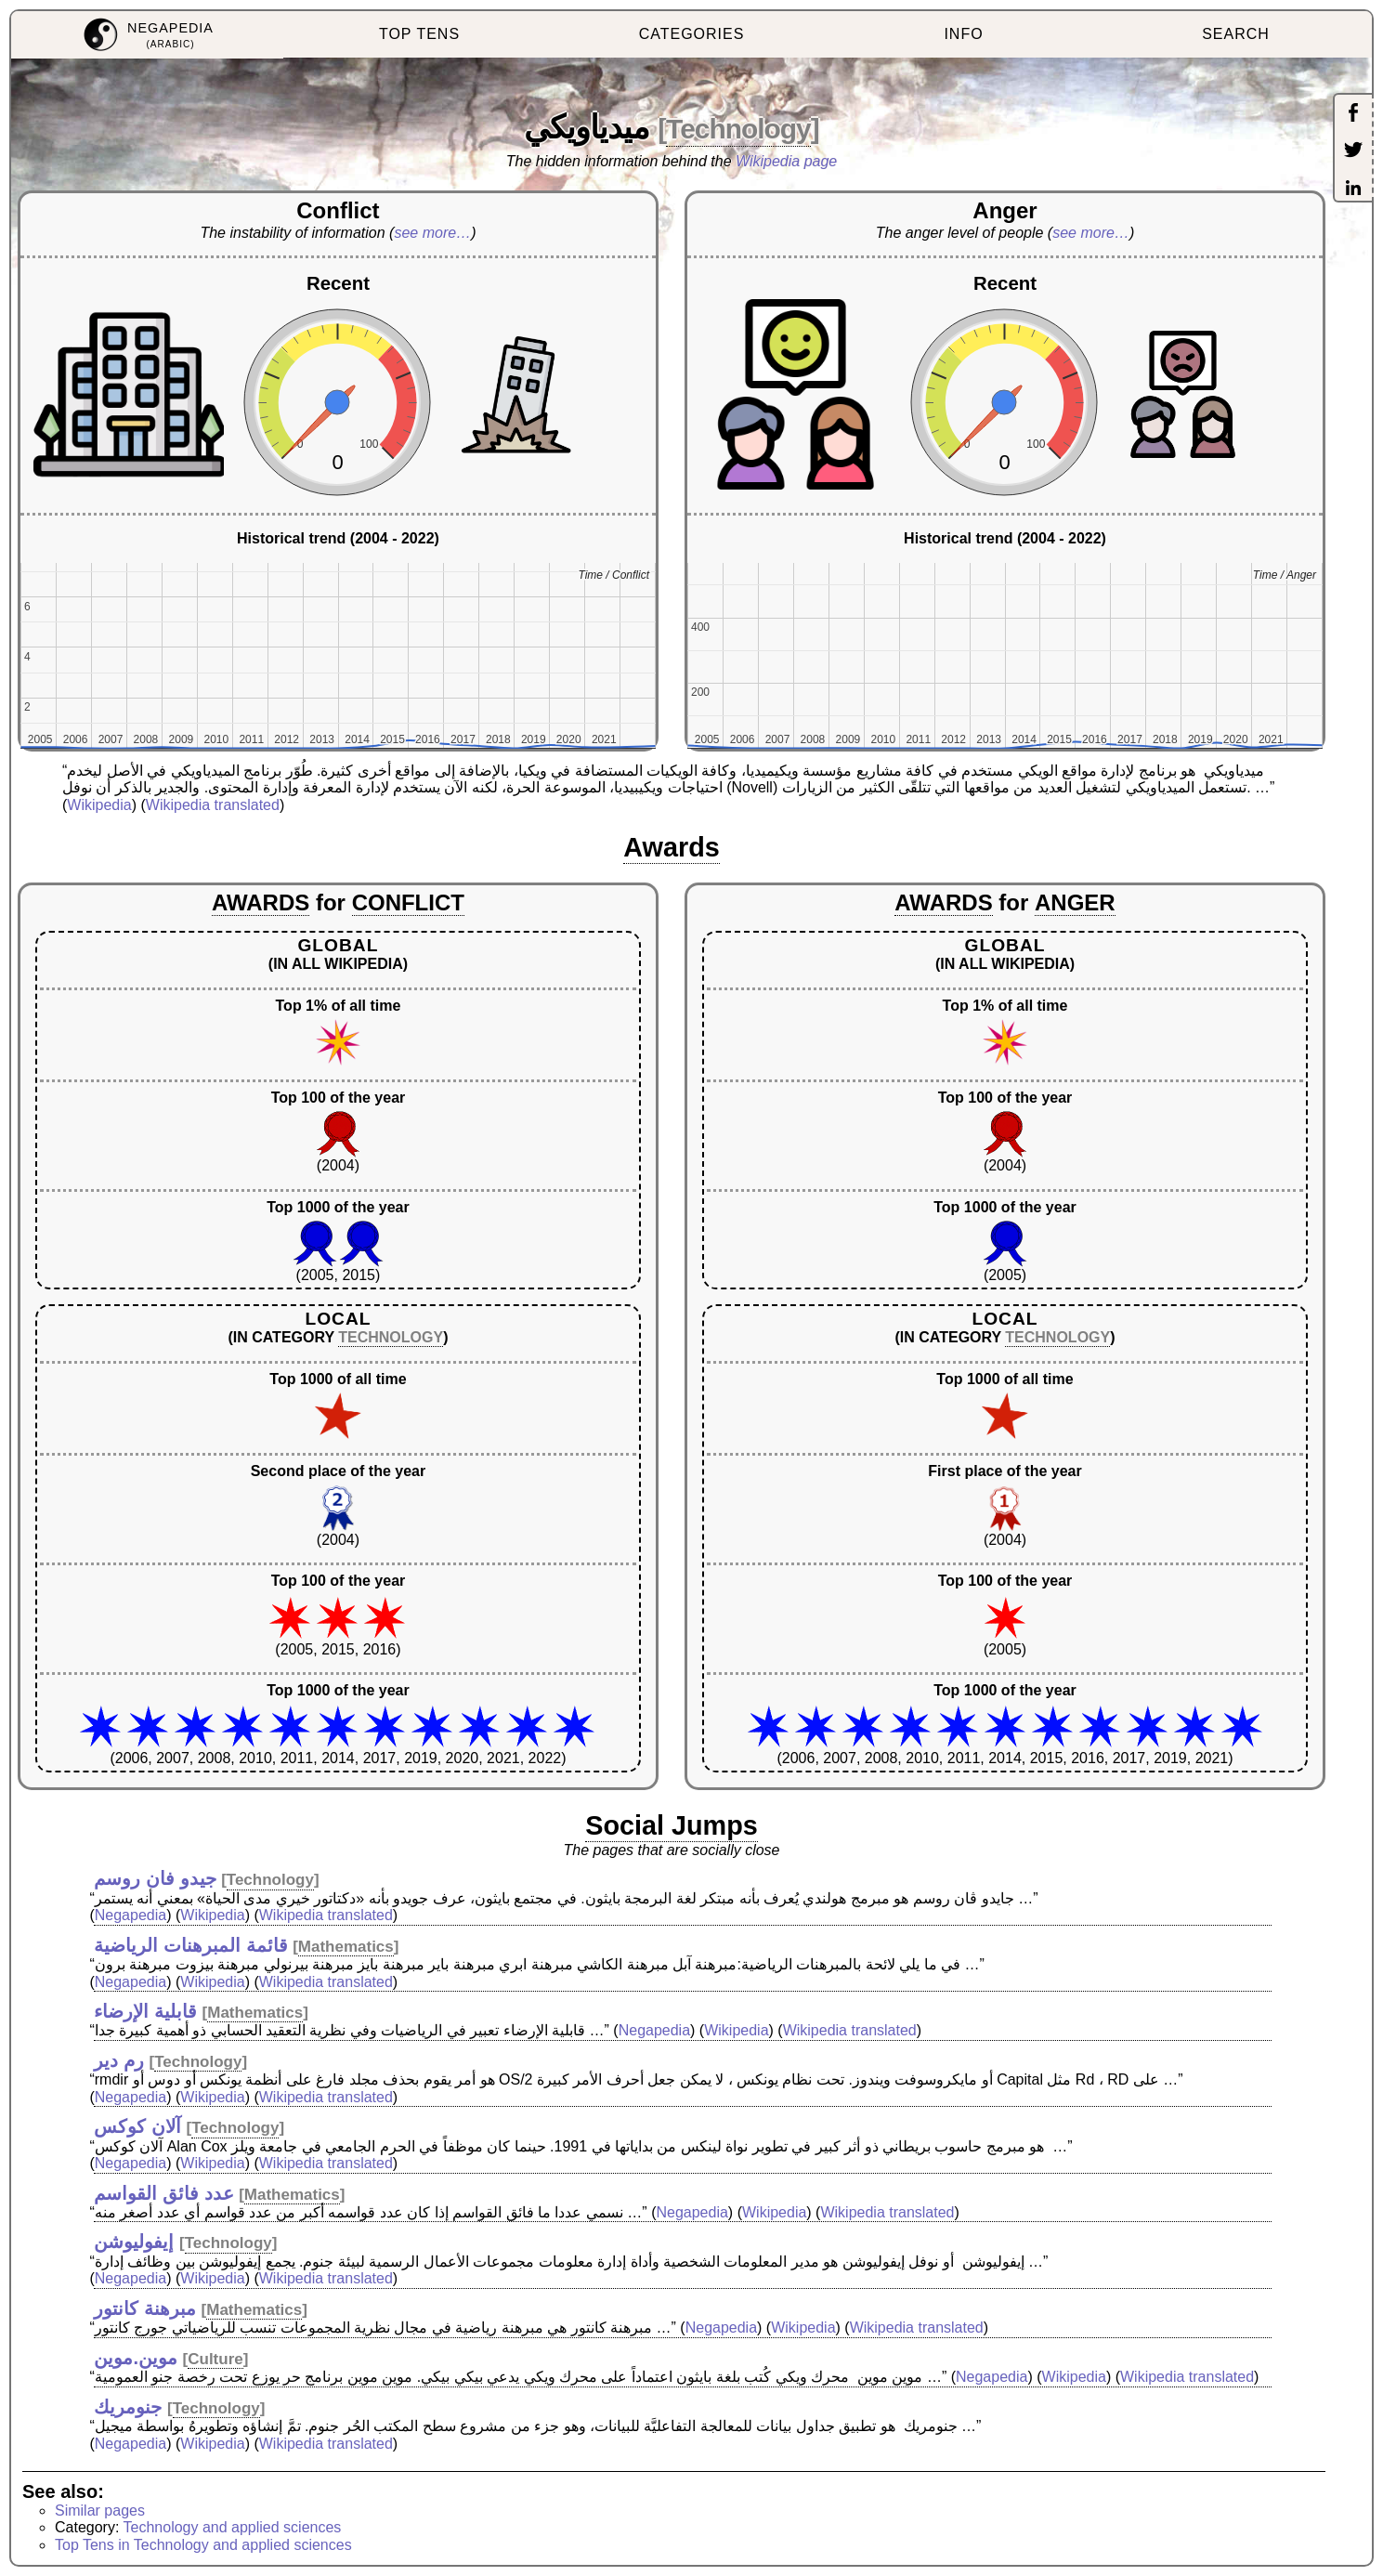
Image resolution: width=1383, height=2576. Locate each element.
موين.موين (135, 2357)
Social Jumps (671, 1825)
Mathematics (346, 1946)
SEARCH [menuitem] (1236, 34)
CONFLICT (408, 902)
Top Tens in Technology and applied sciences (203, 2545)
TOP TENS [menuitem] (419, 34)
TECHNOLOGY (390, 1337)
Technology (738, 128)
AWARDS (260, 902)
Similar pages (100, 2510)
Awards (671, 847)
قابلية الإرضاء (145, 2011)
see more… (432, 233)
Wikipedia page (786, 161)
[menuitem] (147, 35)
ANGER (1075, 902)
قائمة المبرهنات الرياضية (190, 1945)
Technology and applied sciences (233, 2527)
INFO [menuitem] (963, 34)
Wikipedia (99, 805)
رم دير (119, 2060)
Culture (215, 2359)
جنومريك (128, 2407)
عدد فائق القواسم (163, 2193)
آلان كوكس (137, 2126)
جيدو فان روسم (154, 1878)
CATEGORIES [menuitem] (692, 34)
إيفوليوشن (134, 2241)
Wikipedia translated (213, 805)
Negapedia (130, 1915)
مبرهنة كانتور (145, 2308)
